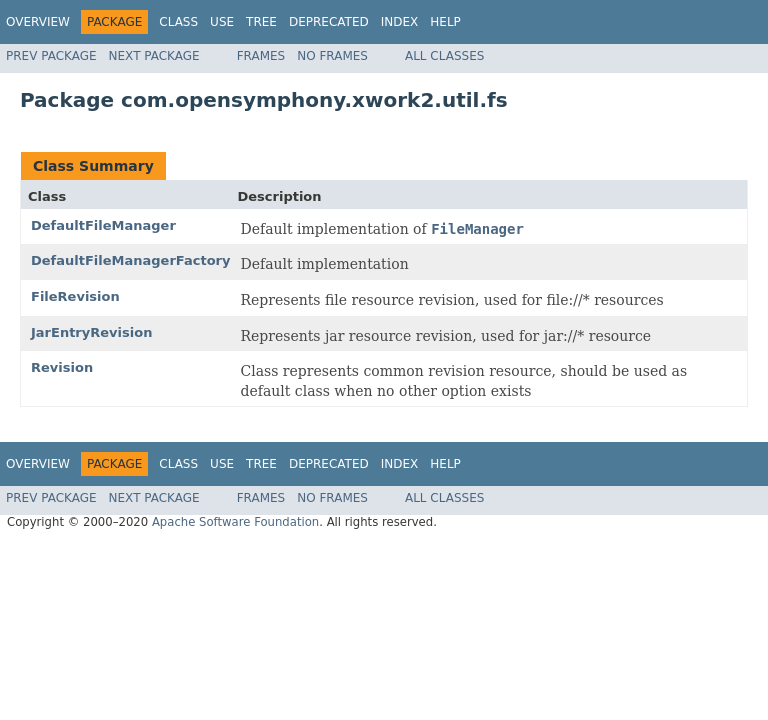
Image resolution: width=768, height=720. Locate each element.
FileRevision (75, 296)
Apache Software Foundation (235, 522)
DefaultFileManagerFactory (130, 260)
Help (445, 22)
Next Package (154, 56)
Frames (261, 56)
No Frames (332, 56)
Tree (261, 22)
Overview (38, 22)
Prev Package (51, 56)
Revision (62, 367)
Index (400, 22)
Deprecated (329, 22)
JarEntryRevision (91, 332)
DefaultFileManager (103, 225)
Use (222, 22)
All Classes (444, 56)
